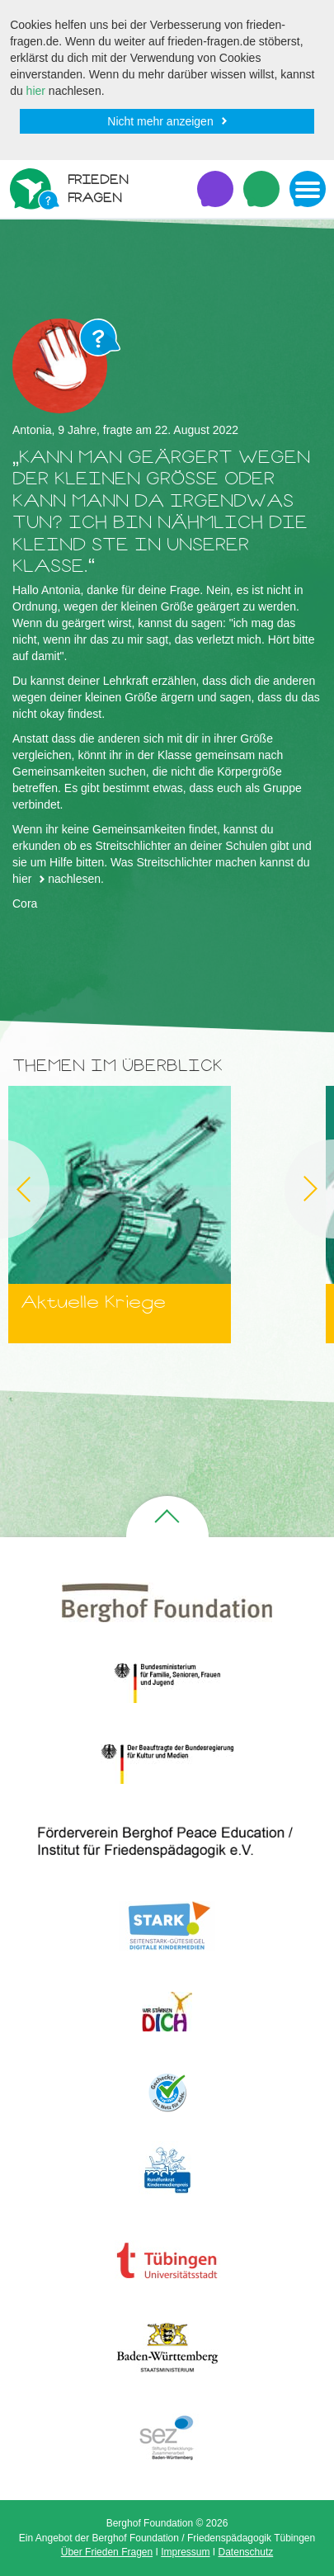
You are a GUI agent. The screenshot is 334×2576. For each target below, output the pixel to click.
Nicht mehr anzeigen (160, 121)
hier (35, 90)
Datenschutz (246, 2552)
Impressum (185, 2552)
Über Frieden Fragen (107, 2552)
